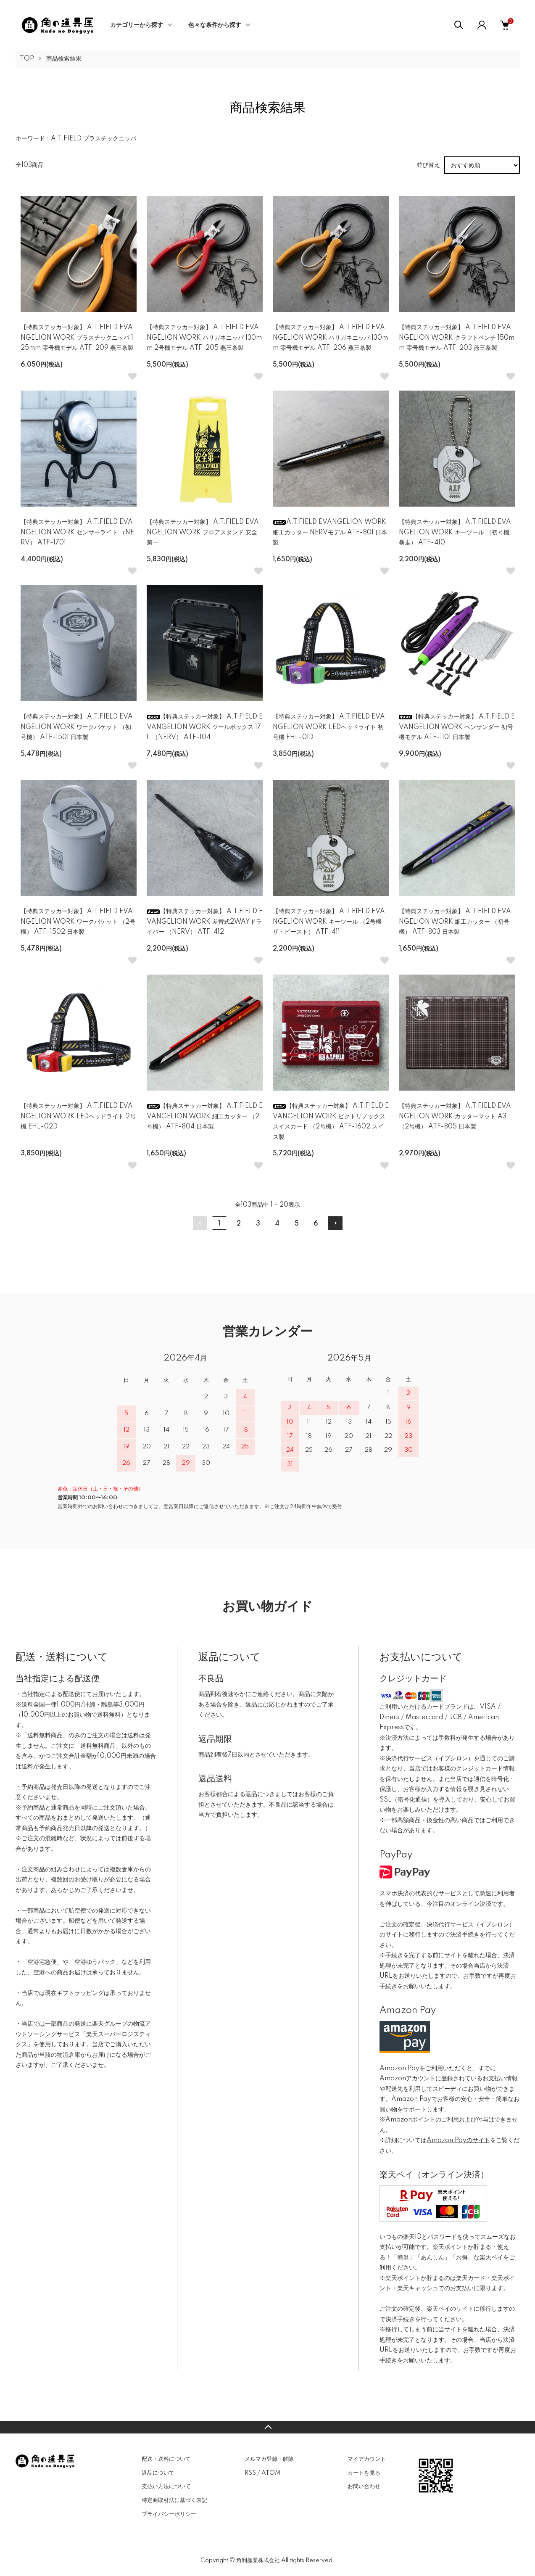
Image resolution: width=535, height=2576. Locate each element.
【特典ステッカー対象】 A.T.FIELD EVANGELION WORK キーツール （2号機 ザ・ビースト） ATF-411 (329, 921)
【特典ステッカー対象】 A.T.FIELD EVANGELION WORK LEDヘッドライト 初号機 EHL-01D (329, 727)
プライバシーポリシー (169, 2514)
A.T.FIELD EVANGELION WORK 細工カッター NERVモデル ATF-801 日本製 (330, 532)
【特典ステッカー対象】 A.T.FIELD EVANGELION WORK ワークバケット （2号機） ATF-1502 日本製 (78, 921)
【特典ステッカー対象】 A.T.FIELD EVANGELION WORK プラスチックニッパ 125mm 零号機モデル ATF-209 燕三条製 (77, 337)
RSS (250, 2473)
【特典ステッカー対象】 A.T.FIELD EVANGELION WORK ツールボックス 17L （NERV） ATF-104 (205, 727)
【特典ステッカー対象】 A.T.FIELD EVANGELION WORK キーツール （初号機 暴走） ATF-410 (455, 532)
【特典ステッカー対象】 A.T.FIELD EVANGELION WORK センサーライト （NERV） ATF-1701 (77, 532)
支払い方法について (166, 2486)
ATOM (270, 2473)
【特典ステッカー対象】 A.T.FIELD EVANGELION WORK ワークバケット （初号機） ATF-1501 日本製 (77, 727)
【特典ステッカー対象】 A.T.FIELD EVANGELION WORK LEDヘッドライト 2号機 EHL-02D (78, 1116)
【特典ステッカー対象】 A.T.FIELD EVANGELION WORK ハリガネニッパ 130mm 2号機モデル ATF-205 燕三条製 (204, 337)
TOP (27, 58)
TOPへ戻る (267, 2427)
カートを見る (364, 2473)
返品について (158, 2473)
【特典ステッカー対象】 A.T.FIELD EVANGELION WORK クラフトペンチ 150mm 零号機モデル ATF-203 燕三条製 (456, 337)
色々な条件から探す (214, 25)
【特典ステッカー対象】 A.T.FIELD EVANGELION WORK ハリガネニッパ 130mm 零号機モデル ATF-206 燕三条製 (330, 337)
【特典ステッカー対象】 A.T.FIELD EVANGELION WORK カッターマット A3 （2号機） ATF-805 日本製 (455, 1116)
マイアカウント (367, 2459)
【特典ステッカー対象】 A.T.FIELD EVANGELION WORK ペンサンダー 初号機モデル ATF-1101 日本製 (457, 727)
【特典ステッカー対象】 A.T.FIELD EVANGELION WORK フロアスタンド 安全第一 (203, 532)
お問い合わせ (364, 2486)
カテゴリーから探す (136, 25)
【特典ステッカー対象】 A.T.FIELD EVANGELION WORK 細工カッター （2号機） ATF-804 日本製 (205, 1116)
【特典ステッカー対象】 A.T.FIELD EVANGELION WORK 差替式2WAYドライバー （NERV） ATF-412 (205, 921)
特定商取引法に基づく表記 (174, 2500)
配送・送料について (166, 2459)
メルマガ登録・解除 (269, 2459)
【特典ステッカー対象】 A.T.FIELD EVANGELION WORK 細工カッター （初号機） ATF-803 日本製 (455, 921)
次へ (335, 1223)
